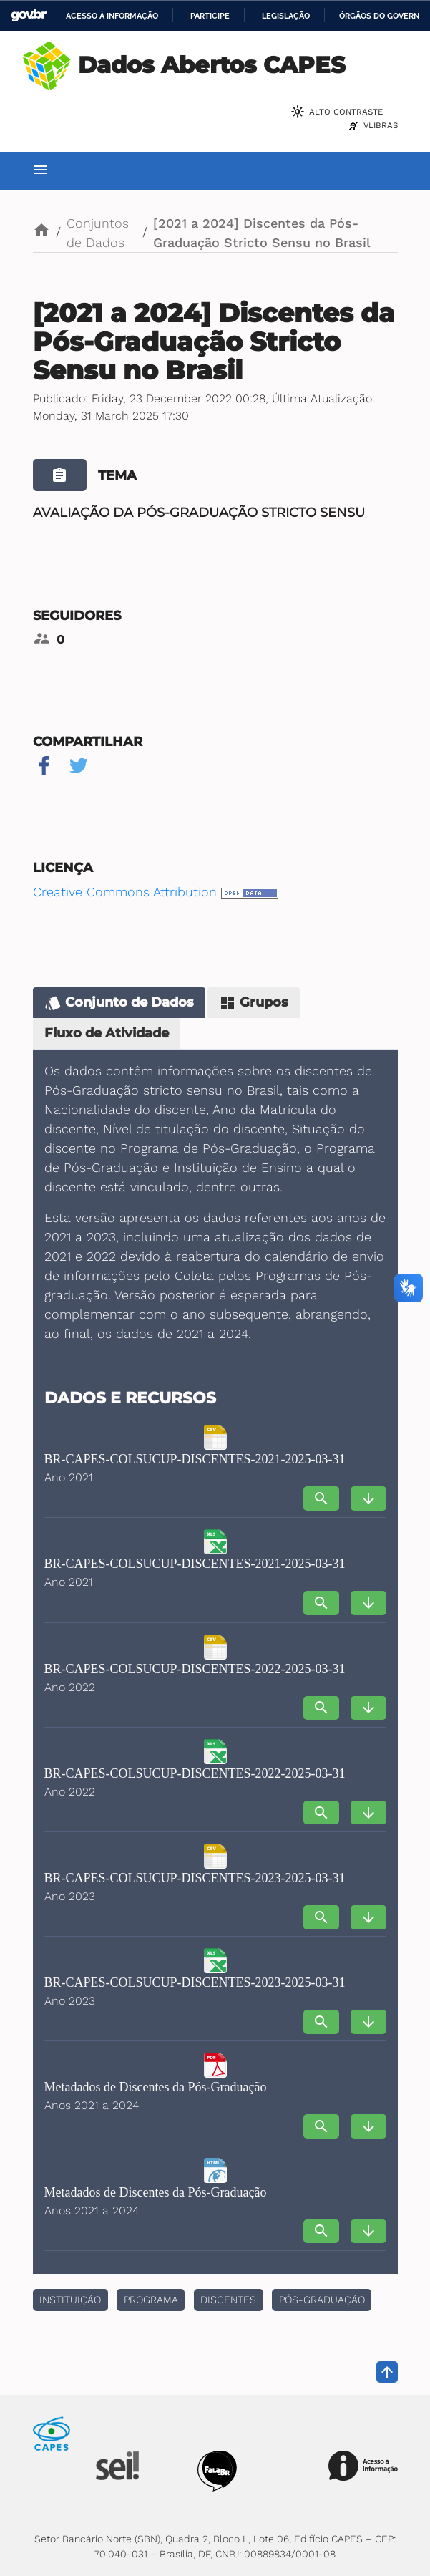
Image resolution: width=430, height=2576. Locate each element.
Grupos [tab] (253, 1003)
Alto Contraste (346, 112)
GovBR (29, 15)
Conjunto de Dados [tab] (119, 1003)
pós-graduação (322, 2299)
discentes (228, 2299)
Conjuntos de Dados (98, 233)
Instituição (70, 2299)
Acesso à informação (112, 16)
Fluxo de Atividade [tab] (106, 1033)
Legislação (286, 16)
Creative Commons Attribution (125, 891)
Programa (151, 2299)
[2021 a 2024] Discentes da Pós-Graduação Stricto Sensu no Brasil (262, 233)
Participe (210, 16)
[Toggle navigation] (40, 171)
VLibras (380, 125)
